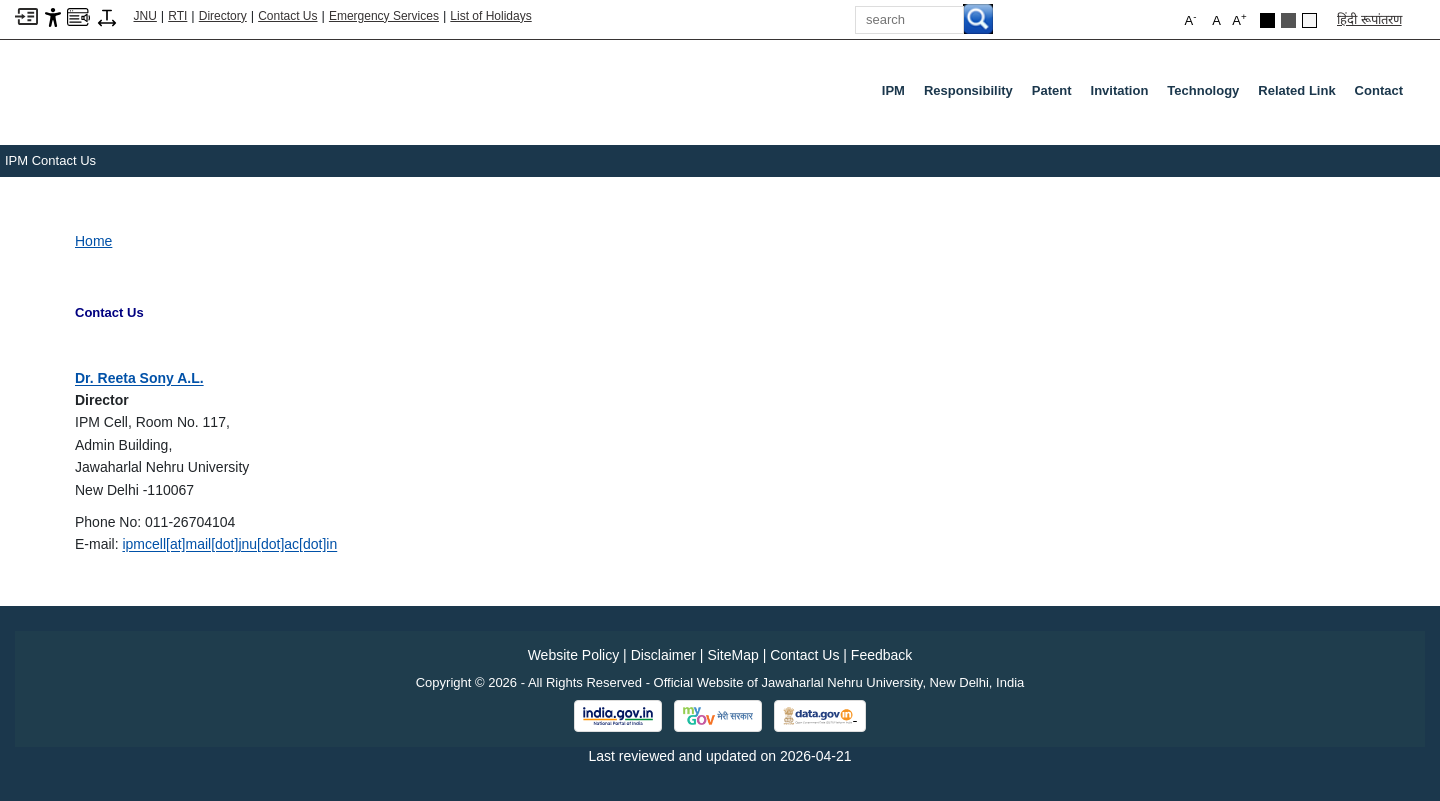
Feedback (881, 655)
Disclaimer (663, 655)
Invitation (1120, 90)
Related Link (1296, 90)
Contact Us (287, 16)
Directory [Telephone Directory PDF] (223, 16)
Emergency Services (384, 16)
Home (93, 241)
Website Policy (574, 655)
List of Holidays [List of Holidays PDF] (490, 16)
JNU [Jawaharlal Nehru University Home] (145, 16)
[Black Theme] (1267, 20)
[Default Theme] (1309, 20)
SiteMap (732, 655)
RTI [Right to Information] (177, 16)
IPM (893, 90)
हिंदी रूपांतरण (1369, 19)
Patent (1052, 90)
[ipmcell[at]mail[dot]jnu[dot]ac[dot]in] (229, 544)
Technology (1203, 90)
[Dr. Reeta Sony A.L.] (139, 378)
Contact (1379, 90)
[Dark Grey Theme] (1288, 20)
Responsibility (968, 90)
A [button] (1239, 19)
